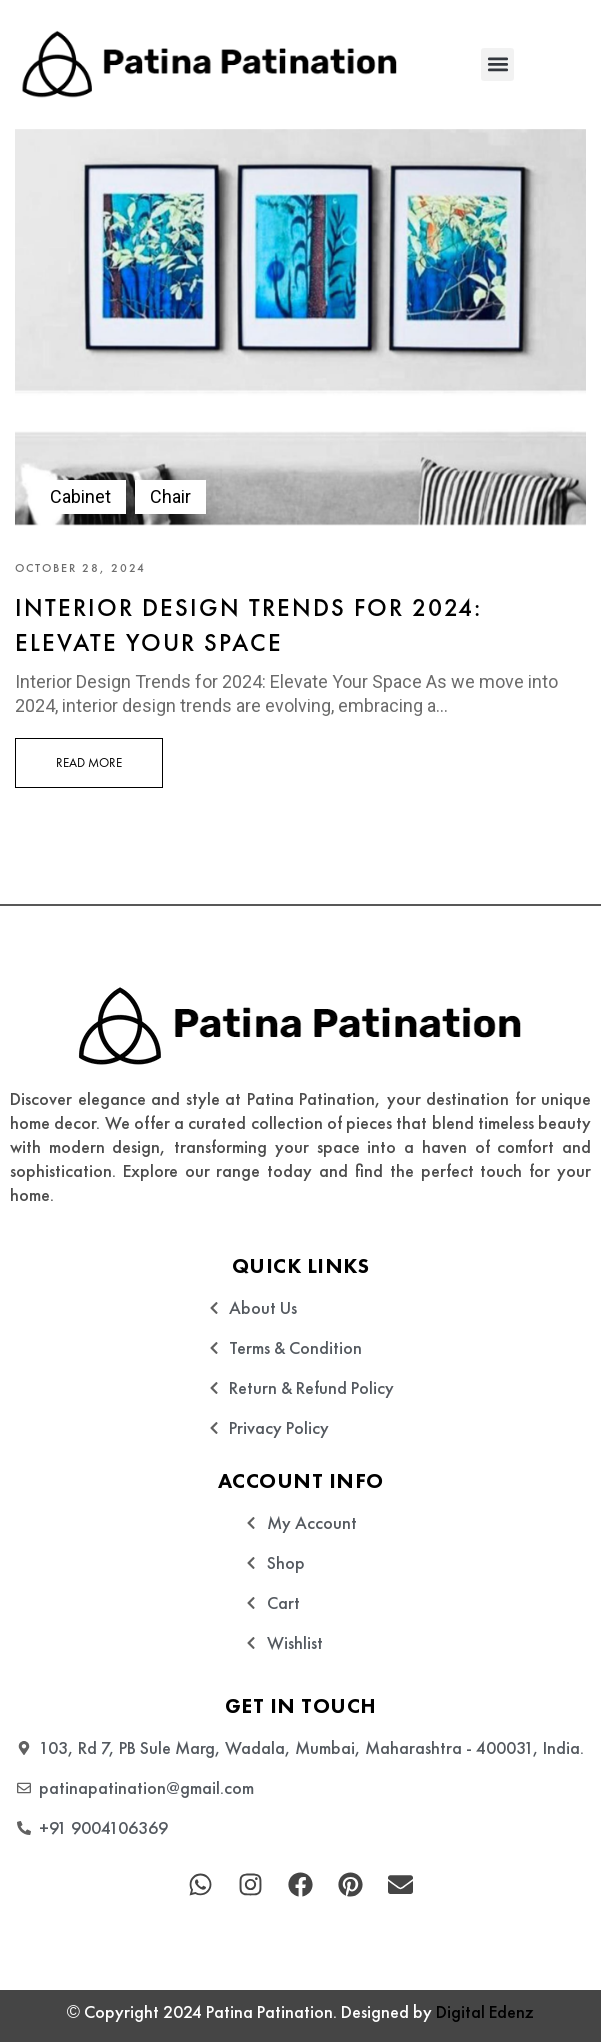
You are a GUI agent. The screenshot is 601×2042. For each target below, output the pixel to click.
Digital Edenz (485, 2011)
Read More (89, 762)
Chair (170, 496)
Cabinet (80, 496)
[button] (497, 64)
